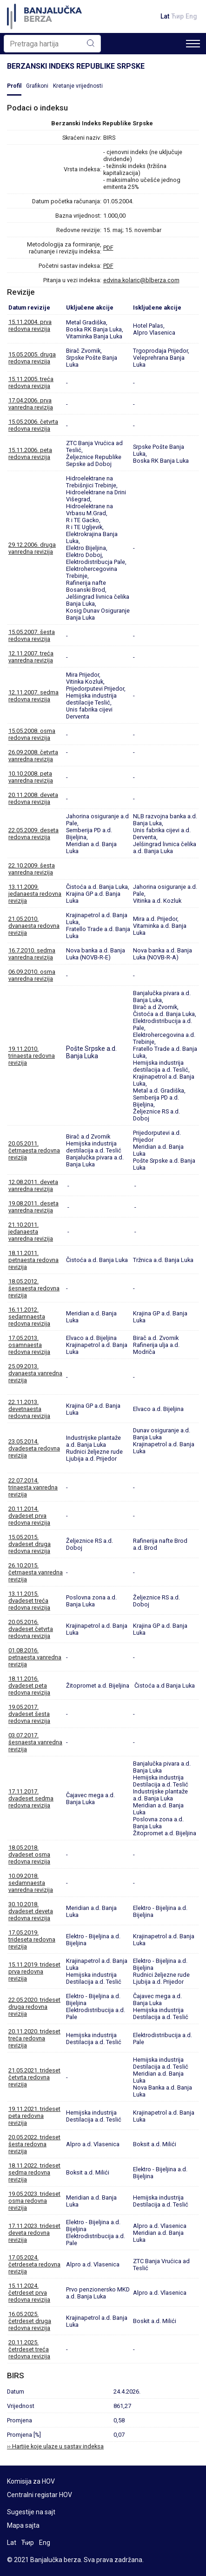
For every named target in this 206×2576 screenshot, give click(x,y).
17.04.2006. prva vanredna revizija (30, 404)
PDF (108, 247)
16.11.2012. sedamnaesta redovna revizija (29, 1316)
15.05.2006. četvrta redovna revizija (33, 425)
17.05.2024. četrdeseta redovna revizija (34, 2264)
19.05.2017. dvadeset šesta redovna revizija (29, 1713)
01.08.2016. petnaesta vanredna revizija (34, 1657)
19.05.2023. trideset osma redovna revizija (34, 2200)
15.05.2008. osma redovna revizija (31, 734)
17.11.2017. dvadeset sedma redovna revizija (30, 1798)
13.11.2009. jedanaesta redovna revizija (34, 893)
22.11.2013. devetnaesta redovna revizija (29, 1408)
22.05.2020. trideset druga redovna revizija (34, 2006)
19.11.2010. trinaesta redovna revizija (31, 1055)
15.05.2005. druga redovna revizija (32, 358)
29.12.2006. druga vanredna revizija (32, 548)
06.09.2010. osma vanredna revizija (31, 975)
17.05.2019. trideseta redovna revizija (31, 1939)
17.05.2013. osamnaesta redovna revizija (29, 1344)
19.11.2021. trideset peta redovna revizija (34, 2115)
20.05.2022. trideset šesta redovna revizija (34, 2144)
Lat (164, 16)
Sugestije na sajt (31, 2512)
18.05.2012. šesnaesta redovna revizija (34, 1288)
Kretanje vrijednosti (78, 86)
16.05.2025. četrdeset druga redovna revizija (29, 2321)
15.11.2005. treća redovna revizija (30, 382)
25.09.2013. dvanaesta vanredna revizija (35, 1373)
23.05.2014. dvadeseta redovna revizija (34, 1448)
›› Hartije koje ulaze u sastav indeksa (55, 2446)
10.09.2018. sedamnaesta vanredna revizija (30, 1882)
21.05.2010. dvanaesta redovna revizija (34, 925)
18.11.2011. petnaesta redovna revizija (33, 1259)
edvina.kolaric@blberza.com (141, 280)
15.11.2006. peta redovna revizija (30, 453)
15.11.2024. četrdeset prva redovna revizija (29, 2292)
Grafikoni (37, 86)
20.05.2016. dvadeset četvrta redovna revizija (30, 1628)
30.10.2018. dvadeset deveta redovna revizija (30, 1911)
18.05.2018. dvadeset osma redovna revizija (29, 1854)
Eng (191, 16)
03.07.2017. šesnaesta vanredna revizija (35, 1742)
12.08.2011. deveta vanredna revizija (33, 1185)
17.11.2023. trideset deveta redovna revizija (34, 2232)
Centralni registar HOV (39, 2494)
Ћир (177, 16)
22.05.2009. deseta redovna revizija (33, 834)
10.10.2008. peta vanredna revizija (30, 777)
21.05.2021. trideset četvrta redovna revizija (34, 2077)
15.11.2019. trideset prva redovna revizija (34, 1971)
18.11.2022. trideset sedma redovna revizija (34, 2172)
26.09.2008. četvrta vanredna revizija (33, 756)
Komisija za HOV (31, 2481)
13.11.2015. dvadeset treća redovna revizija (29, 1600)
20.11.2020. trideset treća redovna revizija (34, 2038)
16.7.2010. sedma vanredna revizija (31, 954)
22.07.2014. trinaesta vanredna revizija (33, 1487)
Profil (14, 86)
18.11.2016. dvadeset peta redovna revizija (29, 1685)
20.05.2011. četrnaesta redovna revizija (34, 1150)
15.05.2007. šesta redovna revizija (31, 635)
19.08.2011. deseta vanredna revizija (33, 1207)
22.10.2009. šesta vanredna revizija (31, 869)
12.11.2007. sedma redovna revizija (33, 696)
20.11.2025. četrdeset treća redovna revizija (29, 2349)
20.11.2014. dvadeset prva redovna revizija (29, 1515)
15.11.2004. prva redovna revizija (30, 325)
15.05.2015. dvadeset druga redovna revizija (29, 1544)
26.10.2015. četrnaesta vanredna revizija (35, 1572)
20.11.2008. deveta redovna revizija (33, 798)
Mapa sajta (23, 2525)
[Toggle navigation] (193, 43)
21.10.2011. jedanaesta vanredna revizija (30, 1231)
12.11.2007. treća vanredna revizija (30, 657)
